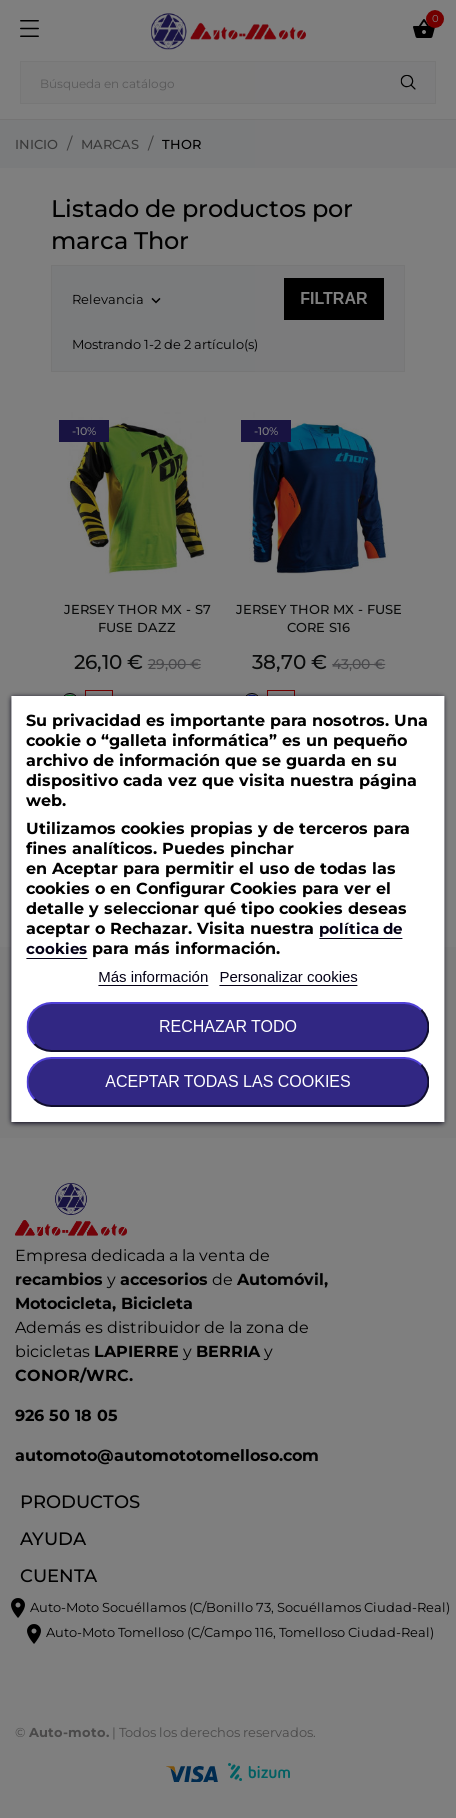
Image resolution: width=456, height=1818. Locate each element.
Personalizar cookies (288, 976)
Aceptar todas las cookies (227, 1081)
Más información (153, 976)
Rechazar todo (228, 1026)
